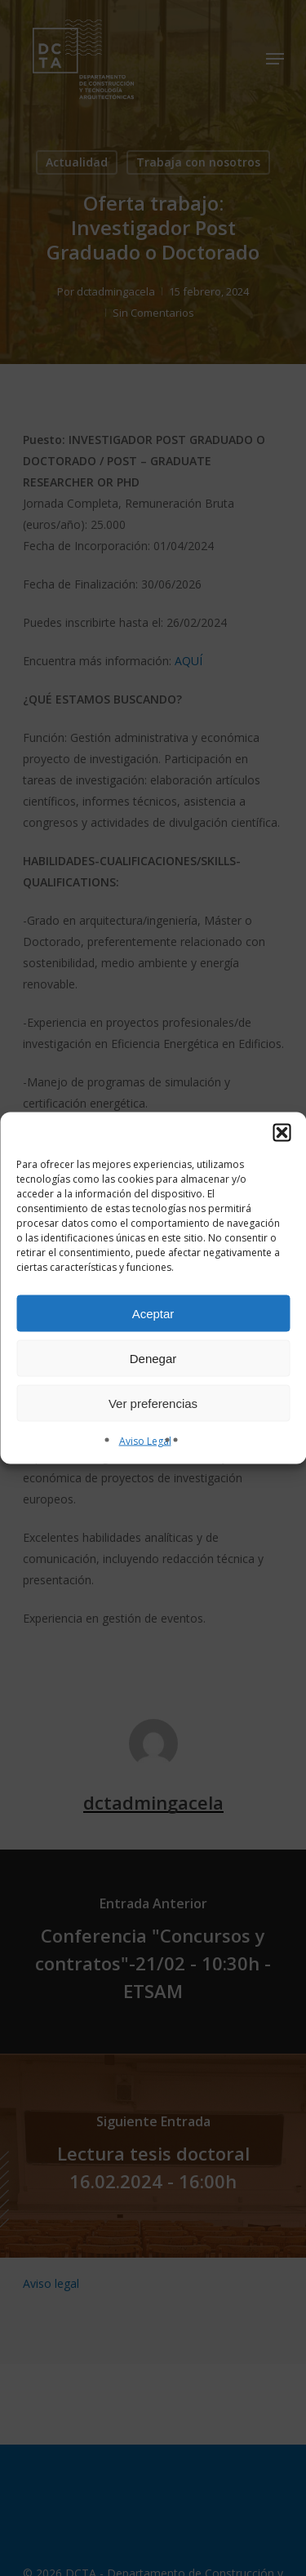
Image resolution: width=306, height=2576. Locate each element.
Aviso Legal (145, 1441)
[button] (281, 1133)
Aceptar (153, 1313)
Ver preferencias (153, 1403)
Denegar (153, 1358)
